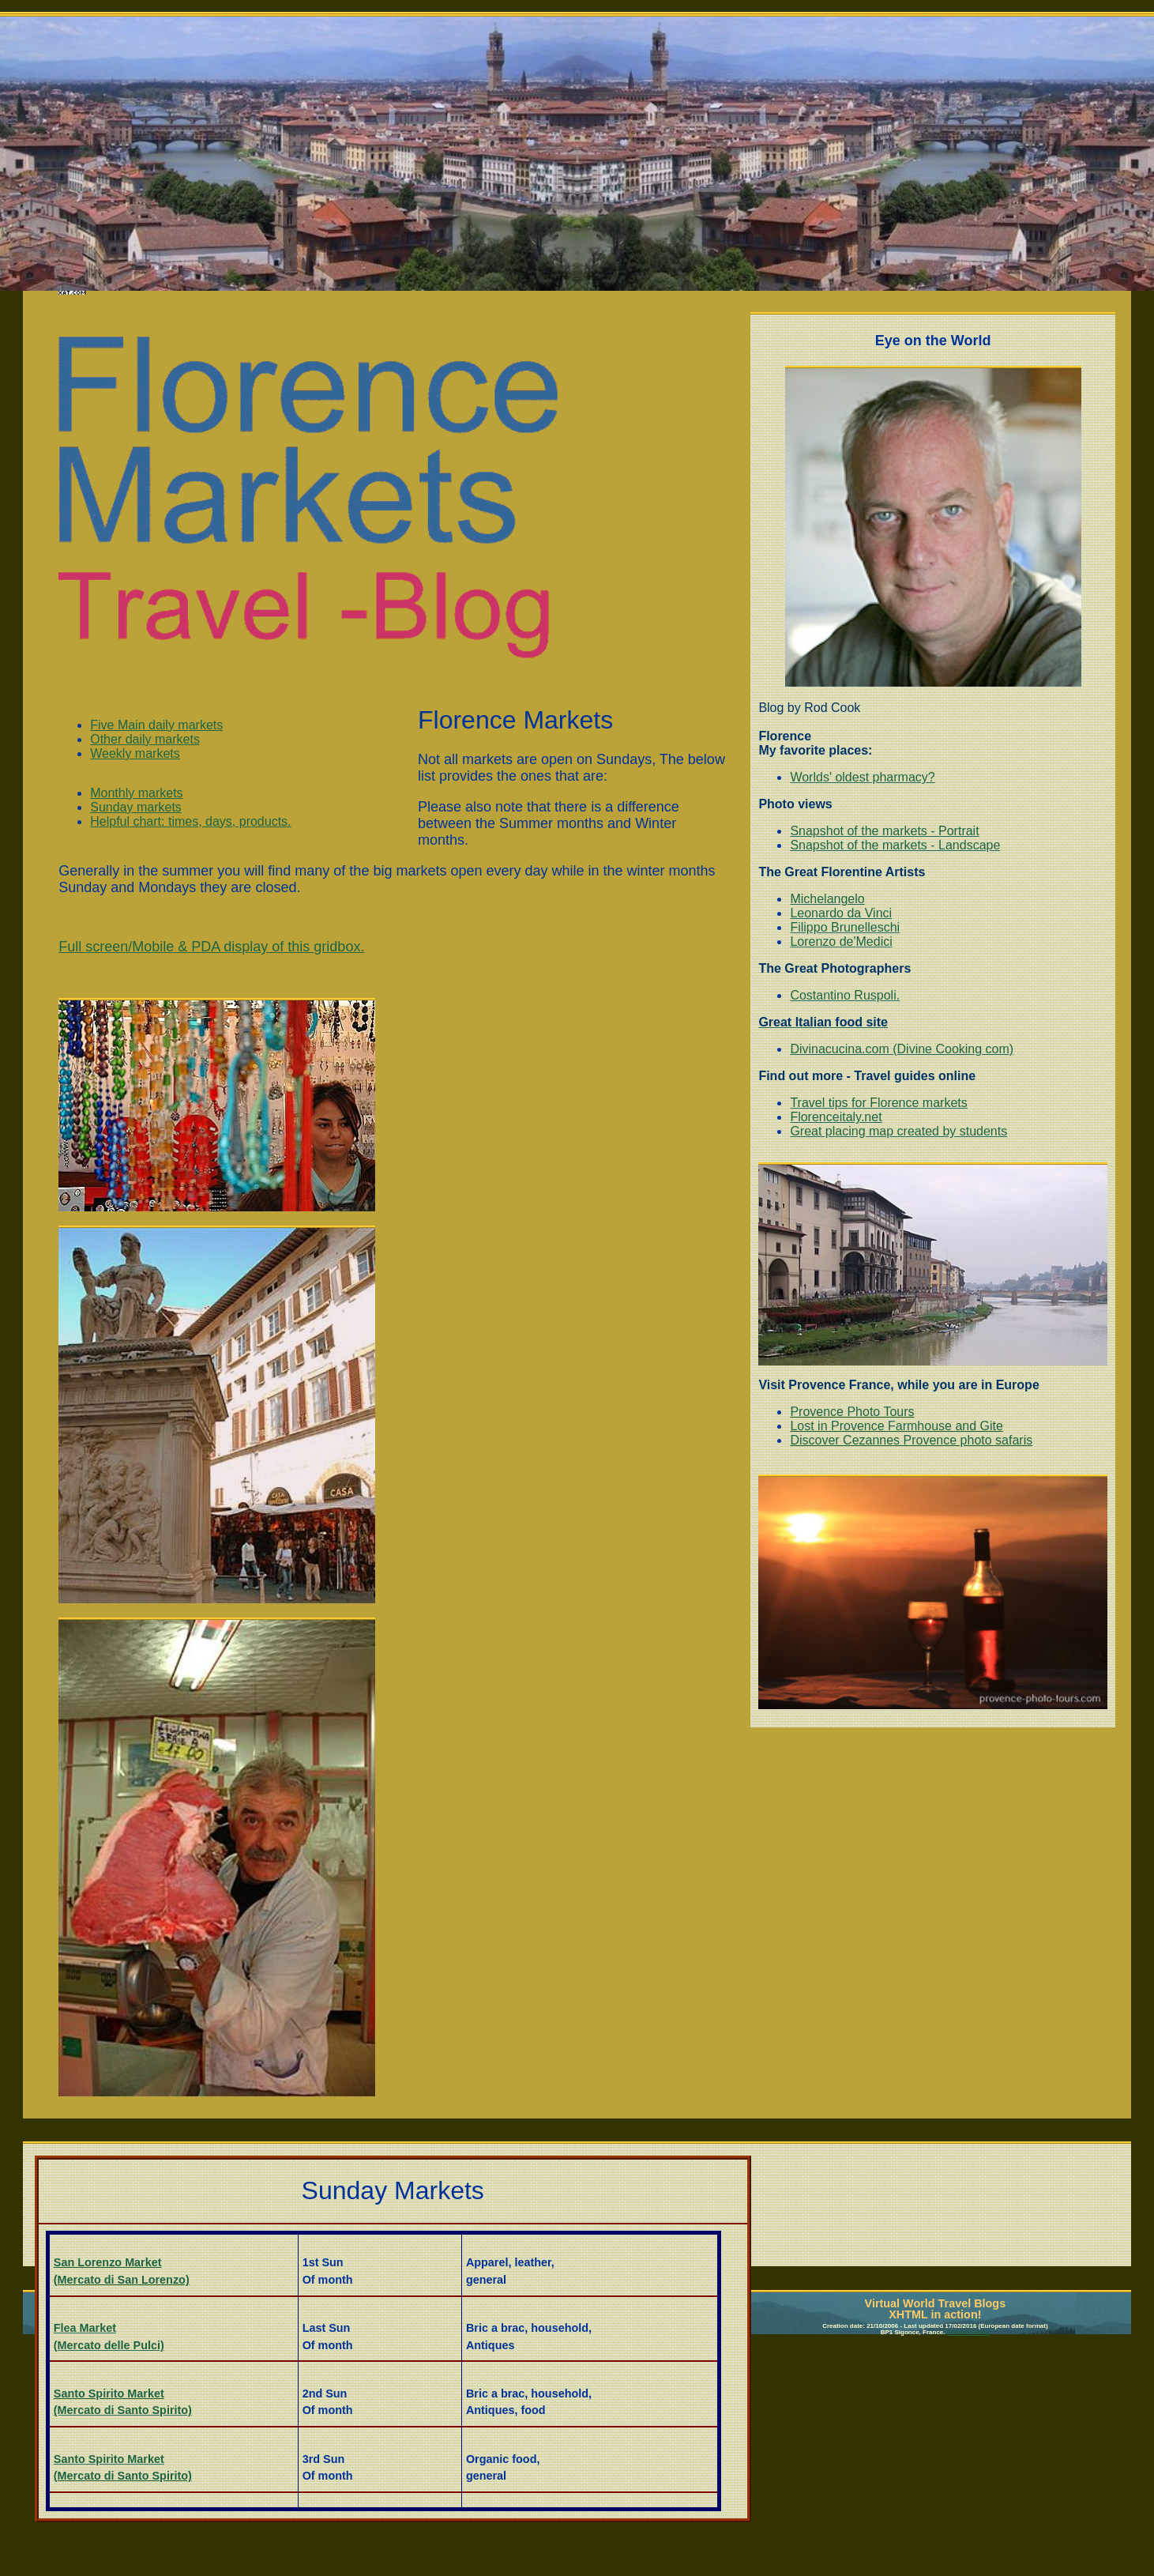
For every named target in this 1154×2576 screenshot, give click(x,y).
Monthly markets (136, 793)
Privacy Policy (968, 2332)
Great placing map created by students (898, 1131)
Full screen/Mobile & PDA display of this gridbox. (211, 947)
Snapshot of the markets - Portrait (884, 831)
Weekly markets (135, 753)
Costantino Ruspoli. (845, 995)
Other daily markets (145, 739)
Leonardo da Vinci (841, 913)
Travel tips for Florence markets (878, 1102)
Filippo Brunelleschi (845, 927)
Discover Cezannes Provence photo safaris (911, 1440)
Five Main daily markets (156, 725)
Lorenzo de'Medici (841, 941)
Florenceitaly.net (835, 1117)
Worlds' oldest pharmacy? (862, 777)
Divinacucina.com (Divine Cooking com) (901, 1049)
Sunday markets (136, 807)
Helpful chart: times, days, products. (190, 821)
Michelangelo (827, 899)
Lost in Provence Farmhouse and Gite (896, 1426)
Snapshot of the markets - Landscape (895, 845)
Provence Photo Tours (852, 1411)
